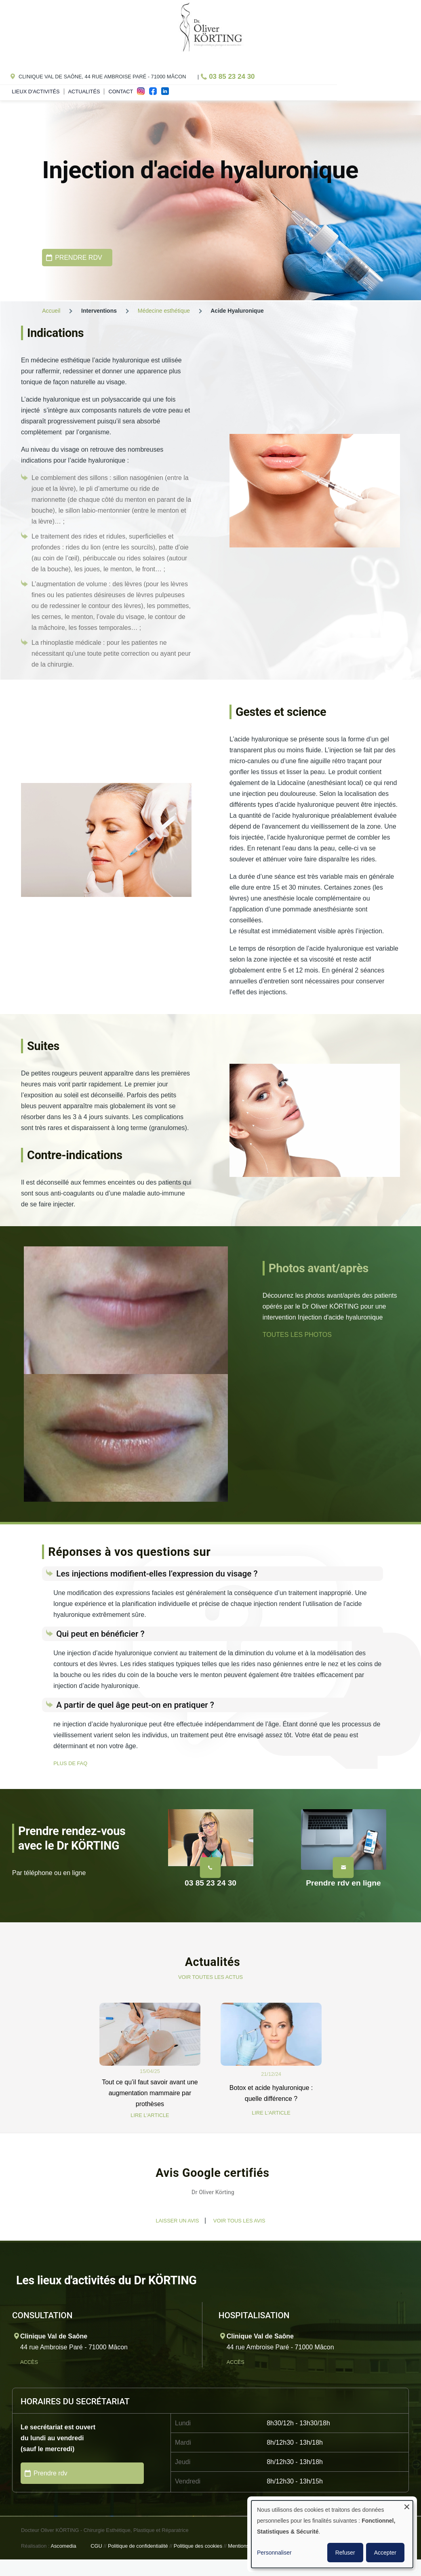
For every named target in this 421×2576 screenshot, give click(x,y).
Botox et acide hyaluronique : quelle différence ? (271, 2093)
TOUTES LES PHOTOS (297, 1334)
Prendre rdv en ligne (343, 1883)
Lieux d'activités (35, 91)
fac (155, 93)
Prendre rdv (50, 2473)
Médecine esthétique (164, 310)
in (167, 93)
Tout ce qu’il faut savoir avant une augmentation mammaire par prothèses (150, 2093)
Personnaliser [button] (274, 2552)
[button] (42, 2214)
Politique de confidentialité (138, 2546)
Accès (30, 2362)
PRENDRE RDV (78, 257)
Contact (120, 91)
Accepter (385, 2552)
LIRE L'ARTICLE (150, 2115)
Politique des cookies (198, 2546)
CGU (96, 2546)
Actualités (84, 91)
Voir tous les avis (239, 2221)
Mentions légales (247, 2546)
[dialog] (332, 2534)
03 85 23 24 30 (232, 76)
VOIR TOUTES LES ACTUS (210, 1977)
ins (143, 93)
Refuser (345, 2552)
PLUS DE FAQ (70, 1763)
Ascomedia (63, 2546)
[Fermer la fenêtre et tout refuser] (407, 2505)
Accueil (51, 310)
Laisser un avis (177, 2221)
